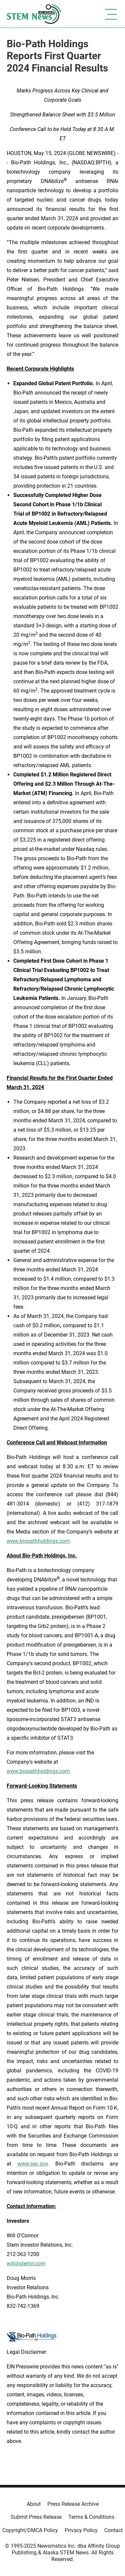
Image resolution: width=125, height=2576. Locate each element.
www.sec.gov (32, 2164)
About (34, 2504)
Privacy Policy (81, 2530)
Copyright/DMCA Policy (30, 2530)
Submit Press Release (36, 2517)
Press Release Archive (73, 2504)
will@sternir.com (26, 2263)
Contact (113, 2530)
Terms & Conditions (91, 2517)
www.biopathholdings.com (38, 1541)
